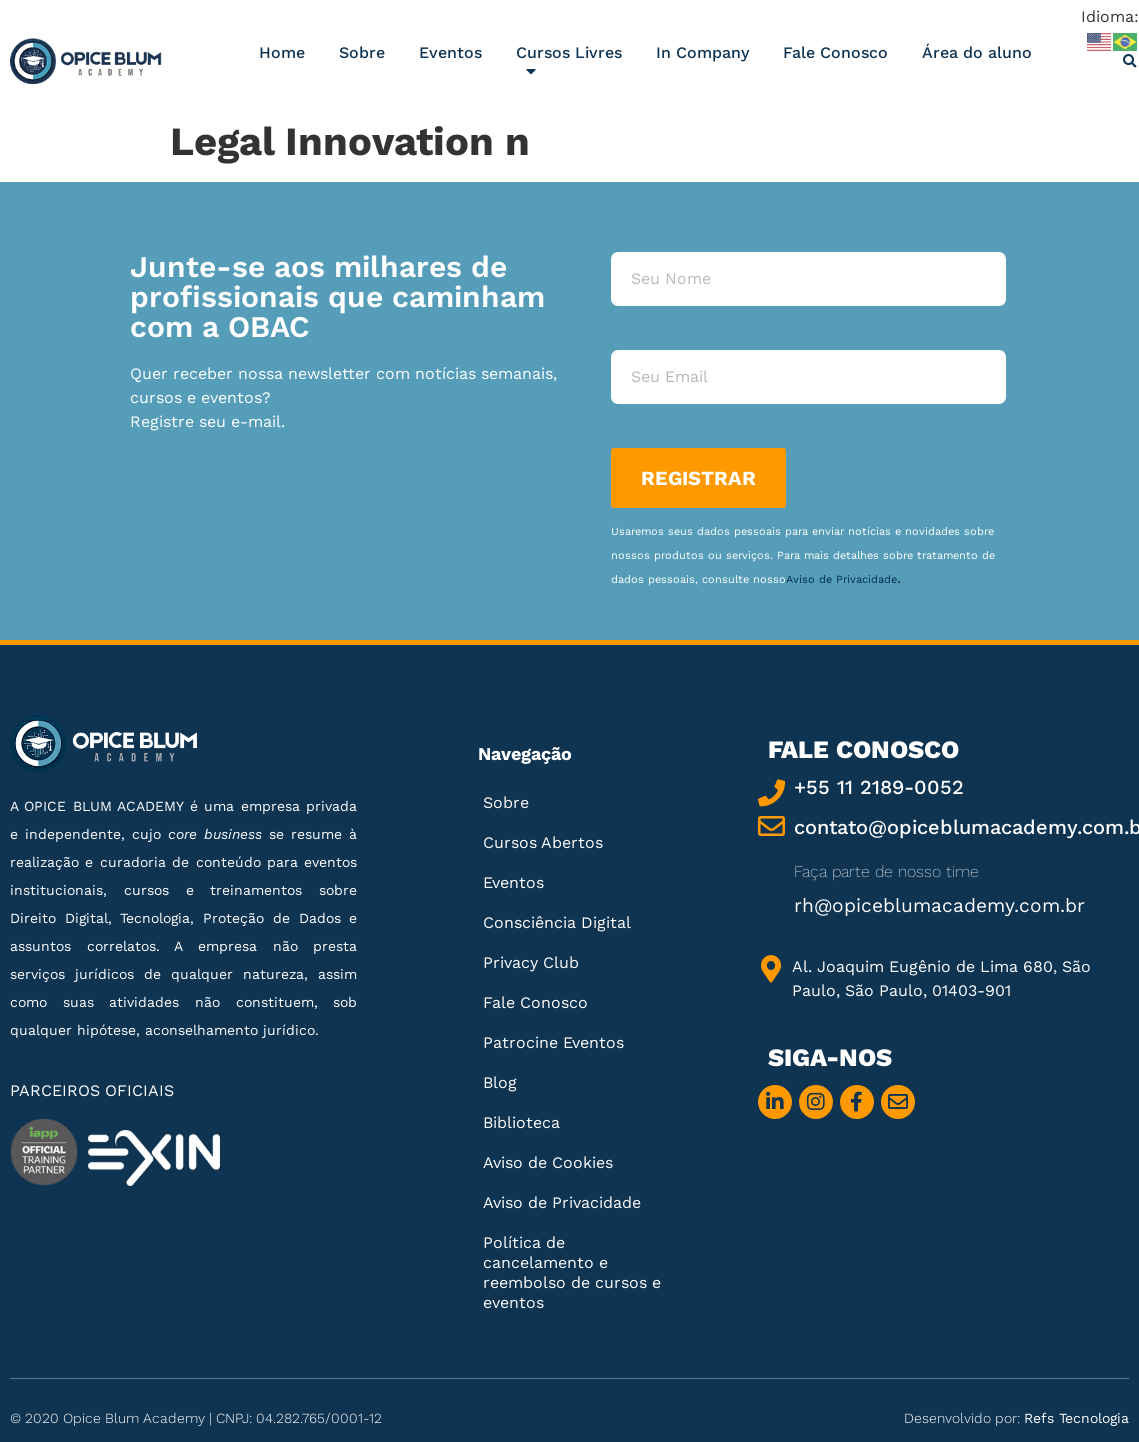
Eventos (450, 52)
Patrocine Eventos (553, 1042)
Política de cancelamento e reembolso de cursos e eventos (572, 1272)
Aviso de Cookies (548, 1162)
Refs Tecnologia (1076, 1418)
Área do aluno (977, 52)
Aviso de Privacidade (841, 579)
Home (282, 52)
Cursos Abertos (543, 842)
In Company (702, 52)
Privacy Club (531, 962)
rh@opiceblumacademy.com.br (939, 905)
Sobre (362, 52)
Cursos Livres (569, 66)
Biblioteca (521, 1122)
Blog (500, 1082)
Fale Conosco (835, 52)
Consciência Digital (557, 922)
